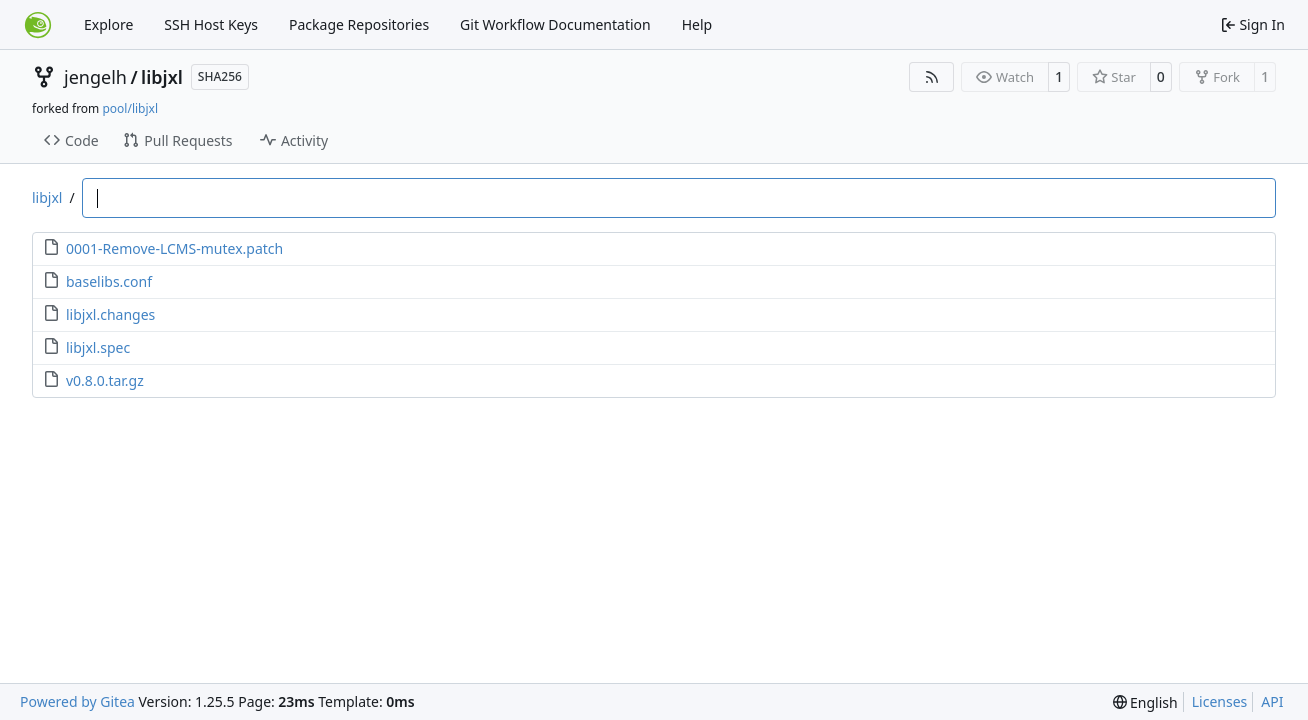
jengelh (95, 77)
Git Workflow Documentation (555, 24)
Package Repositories (359, 24)
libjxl (162, 77)
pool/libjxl (130, 108)
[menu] (1145, 702)
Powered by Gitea (77, 701)
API (1272, 701)
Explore (108, 24)
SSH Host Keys (211, 24)
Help (697, 24)
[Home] (38, 25)
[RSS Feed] (932, 77)
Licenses (1220, 701)
